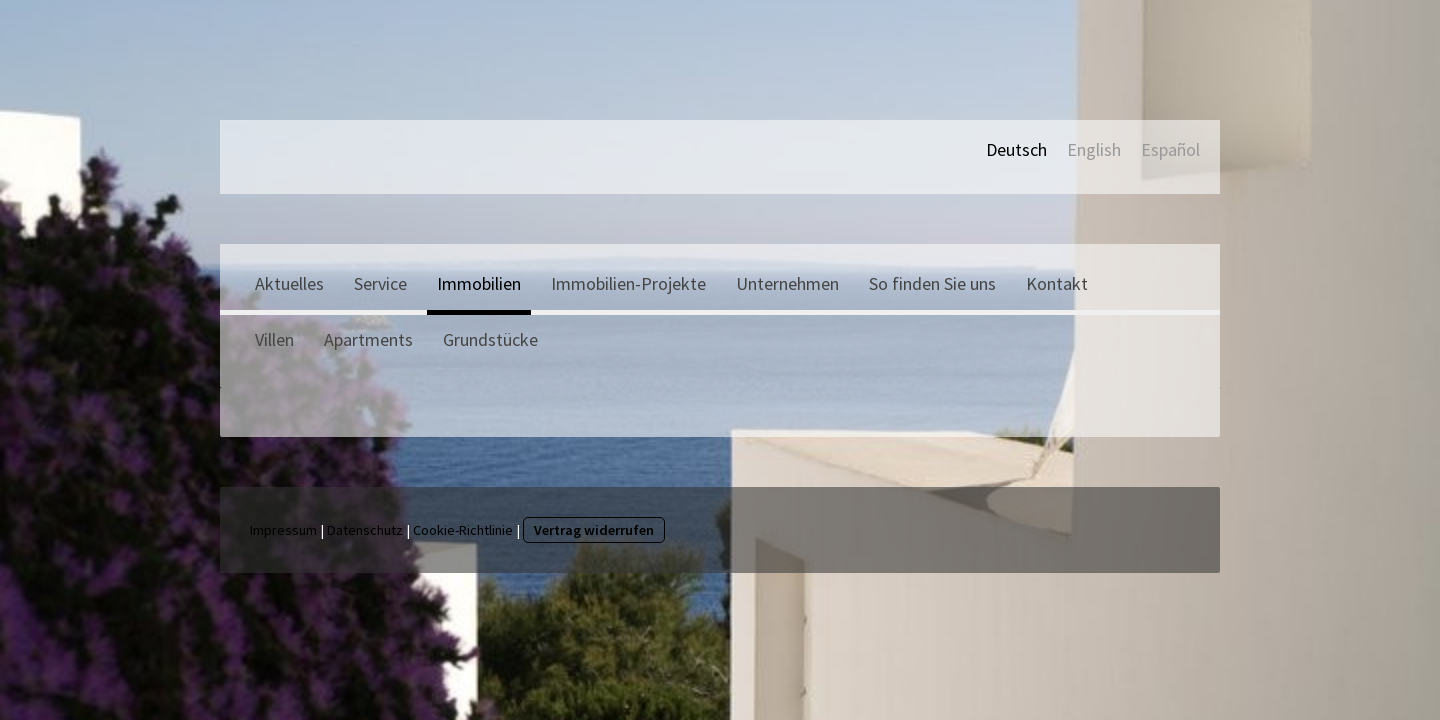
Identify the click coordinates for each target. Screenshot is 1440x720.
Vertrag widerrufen (594, 530)
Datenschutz (365, 530)
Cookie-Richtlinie (463, 530)
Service (380, 283)
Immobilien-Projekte (628, 283)
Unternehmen (787, 283)
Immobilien (479, 283)
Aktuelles (289, 283)
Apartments (368, 339)
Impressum (283, 530)
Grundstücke (490, 339)
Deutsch (1016, 149)
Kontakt (1057, 283)
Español (1170, 149)
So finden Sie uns (932, 283)
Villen (274, 339)
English (1094, 149)
